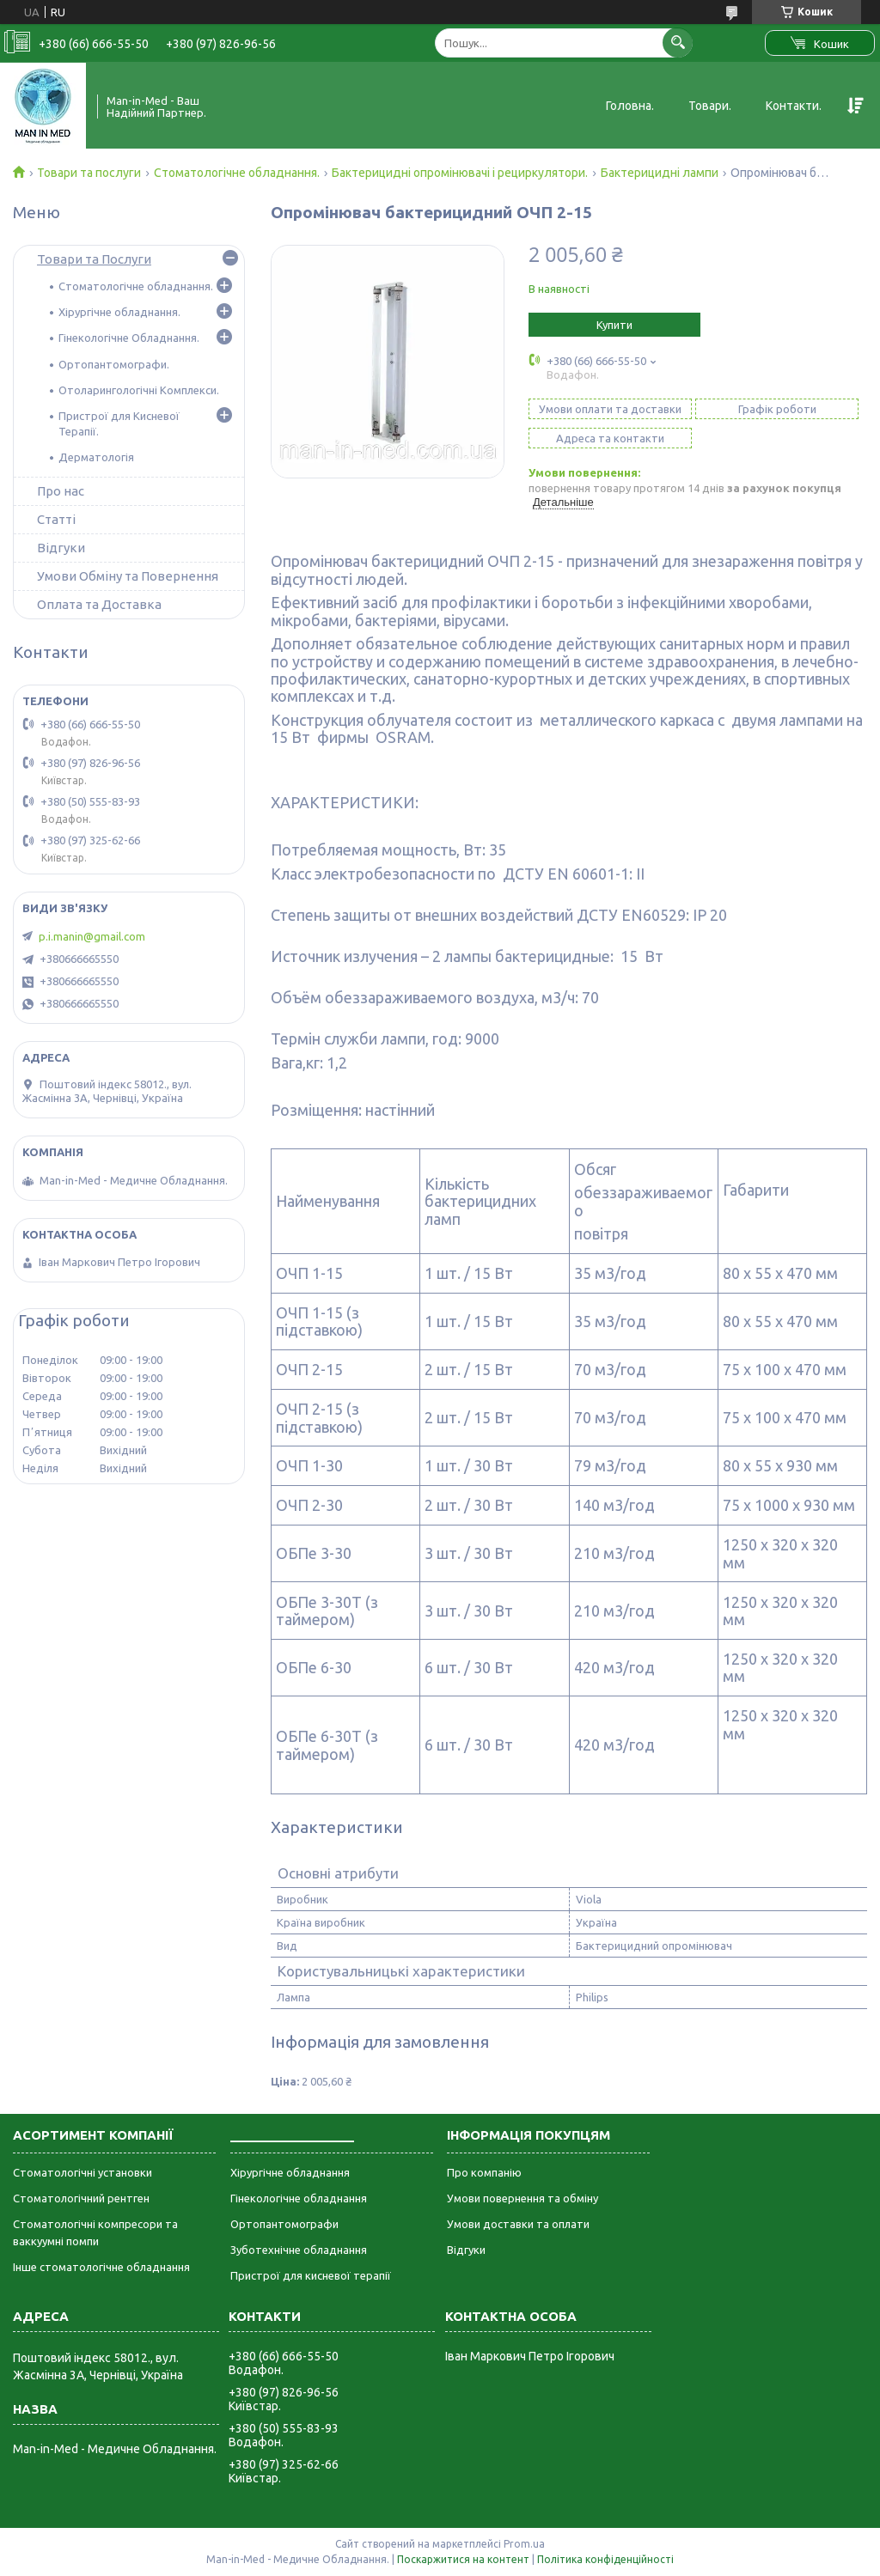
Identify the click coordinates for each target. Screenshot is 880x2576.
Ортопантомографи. (113, 364)
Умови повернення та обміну (522, 2198)
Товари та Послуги (94, 259)
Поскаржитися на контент (463, 2559)
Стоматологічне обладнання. (237, 173)
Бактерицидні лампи (659, 173)
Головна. (630, 106)
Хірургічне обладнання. (119, 312)
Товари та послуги (89, 173)
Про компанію (484, 2172)
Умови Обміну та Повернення (127, 576)
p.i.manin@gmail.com (92, 936)
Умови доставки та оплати (518, 2224)
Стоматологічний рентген (81, 2198)
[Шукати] (678, 42)
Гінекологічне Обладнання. (128, 338)
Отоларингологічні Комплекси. (138, 390)
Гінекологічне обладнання (298, 2198)
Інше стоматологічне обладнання (101, 2267)
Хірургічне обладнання (290, 2172)
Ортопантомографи (284, 2224)
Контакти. (794, 106)
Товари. (709, 106)
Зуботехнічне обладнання (298, 2250)
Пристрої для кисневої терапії (310, 2275)
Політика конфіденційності (605, 2559)
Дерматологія (96, 457)
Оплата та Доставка (99, 604)
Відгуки (61, 547)
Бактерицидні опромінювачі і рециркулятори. (460, 173)
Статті (56, 519)
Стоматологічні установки (82, 2172)
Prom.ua (524, 2543)
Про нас (60, 491)
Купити (614, 325)
